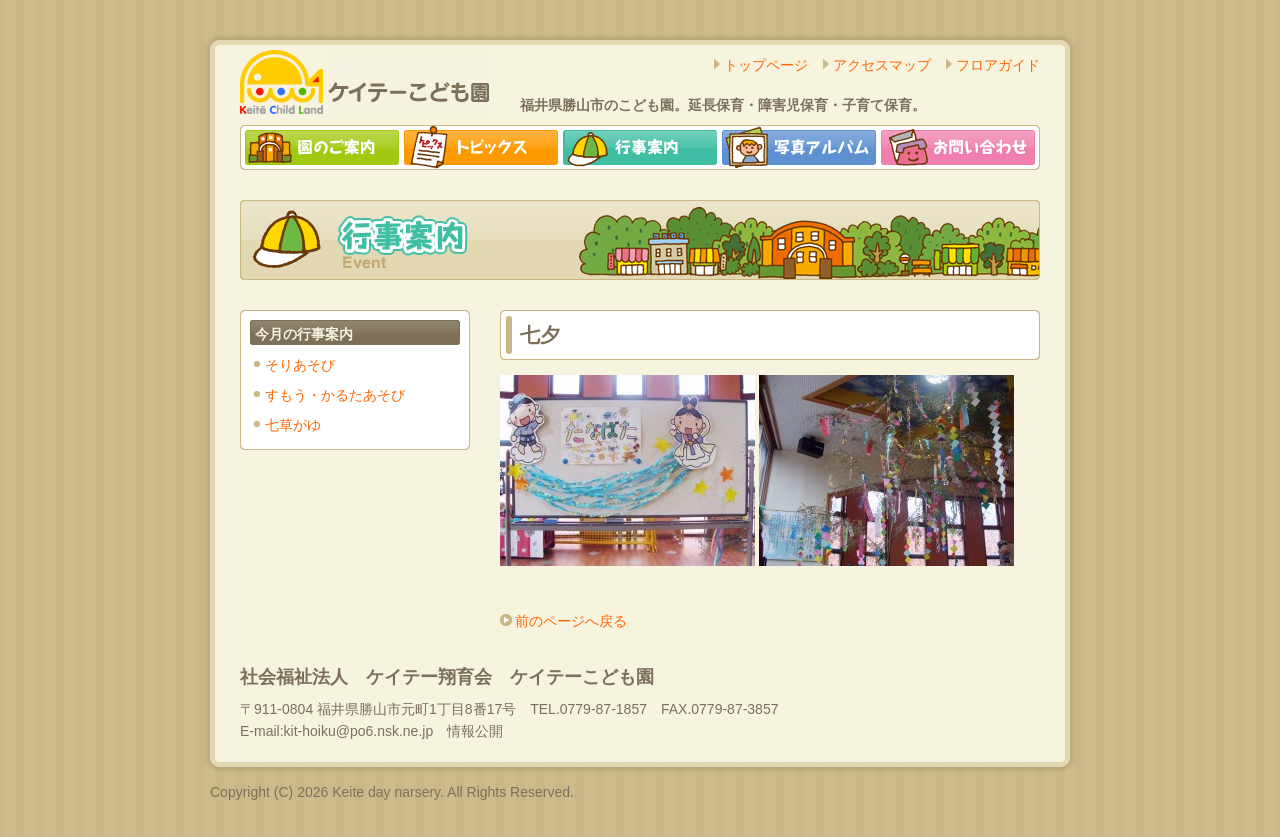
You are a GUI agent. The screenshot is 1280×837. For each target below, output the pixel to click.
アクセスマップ (882, 65)
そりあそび (300, 365)
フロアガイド (998, 65)
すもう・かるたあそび (335, 395)
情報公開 (475, 731)
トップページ (766, 65)
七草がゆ (293, 425)
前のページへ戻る (571, 621)
